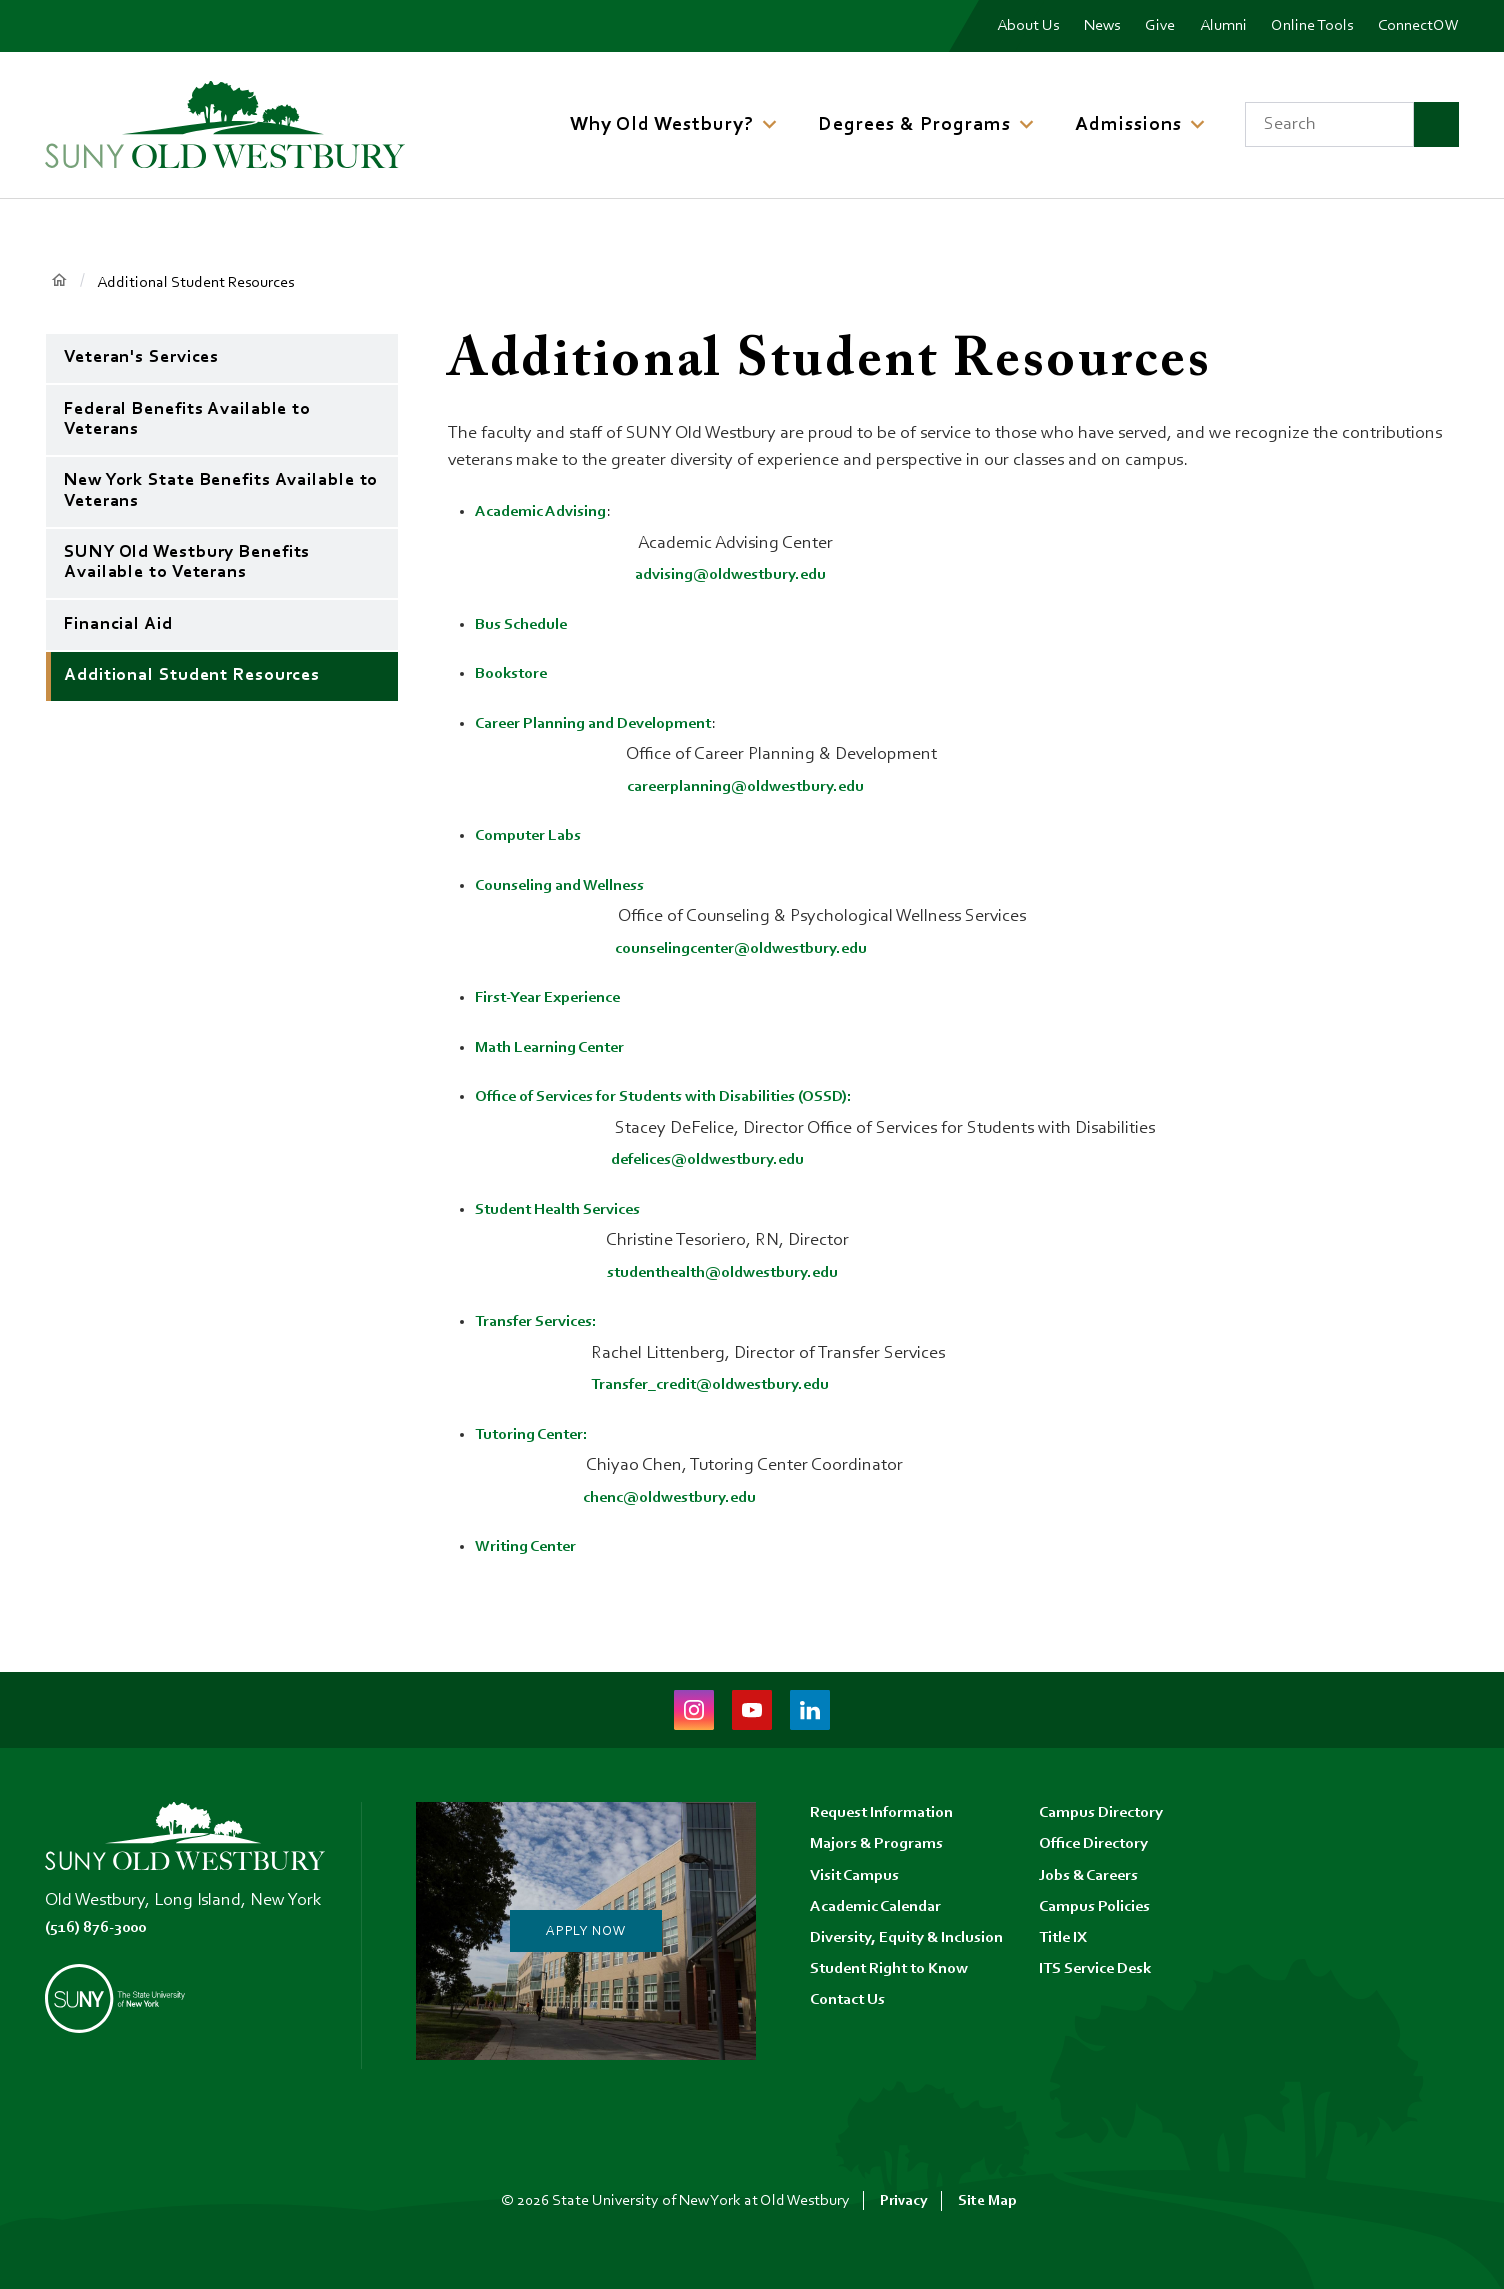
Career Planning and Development (607, 724)
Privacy (902, 2201)
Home (59, 281)
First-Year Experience (557, 998)
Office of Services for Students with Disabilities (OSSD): (689, 1097)
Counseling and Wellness (571, 886)
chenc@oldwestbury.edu (679, 1498)
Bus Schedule (527, 625)
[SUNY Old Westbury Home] (225, 124)
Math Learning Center (559, 1048)
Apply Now (585, 1931)
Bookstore (515, 674)
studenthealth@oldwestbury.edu (738, 1273)
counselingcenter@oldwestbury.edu (755, 949)
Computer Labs (534, 836)
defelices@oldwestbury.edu (719, 1160)
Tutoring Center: (538, 1435)
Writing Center (531, 1547)
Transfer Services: (542, 1322)
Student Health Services (568, 1210)
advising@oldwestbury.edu (741, 575)
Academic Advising (547, 512)
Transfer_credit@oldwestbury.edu (725, 1385)
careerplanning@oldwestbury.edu (758, 787)
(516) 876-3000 (102, 1928)
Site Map (988, 2201)
